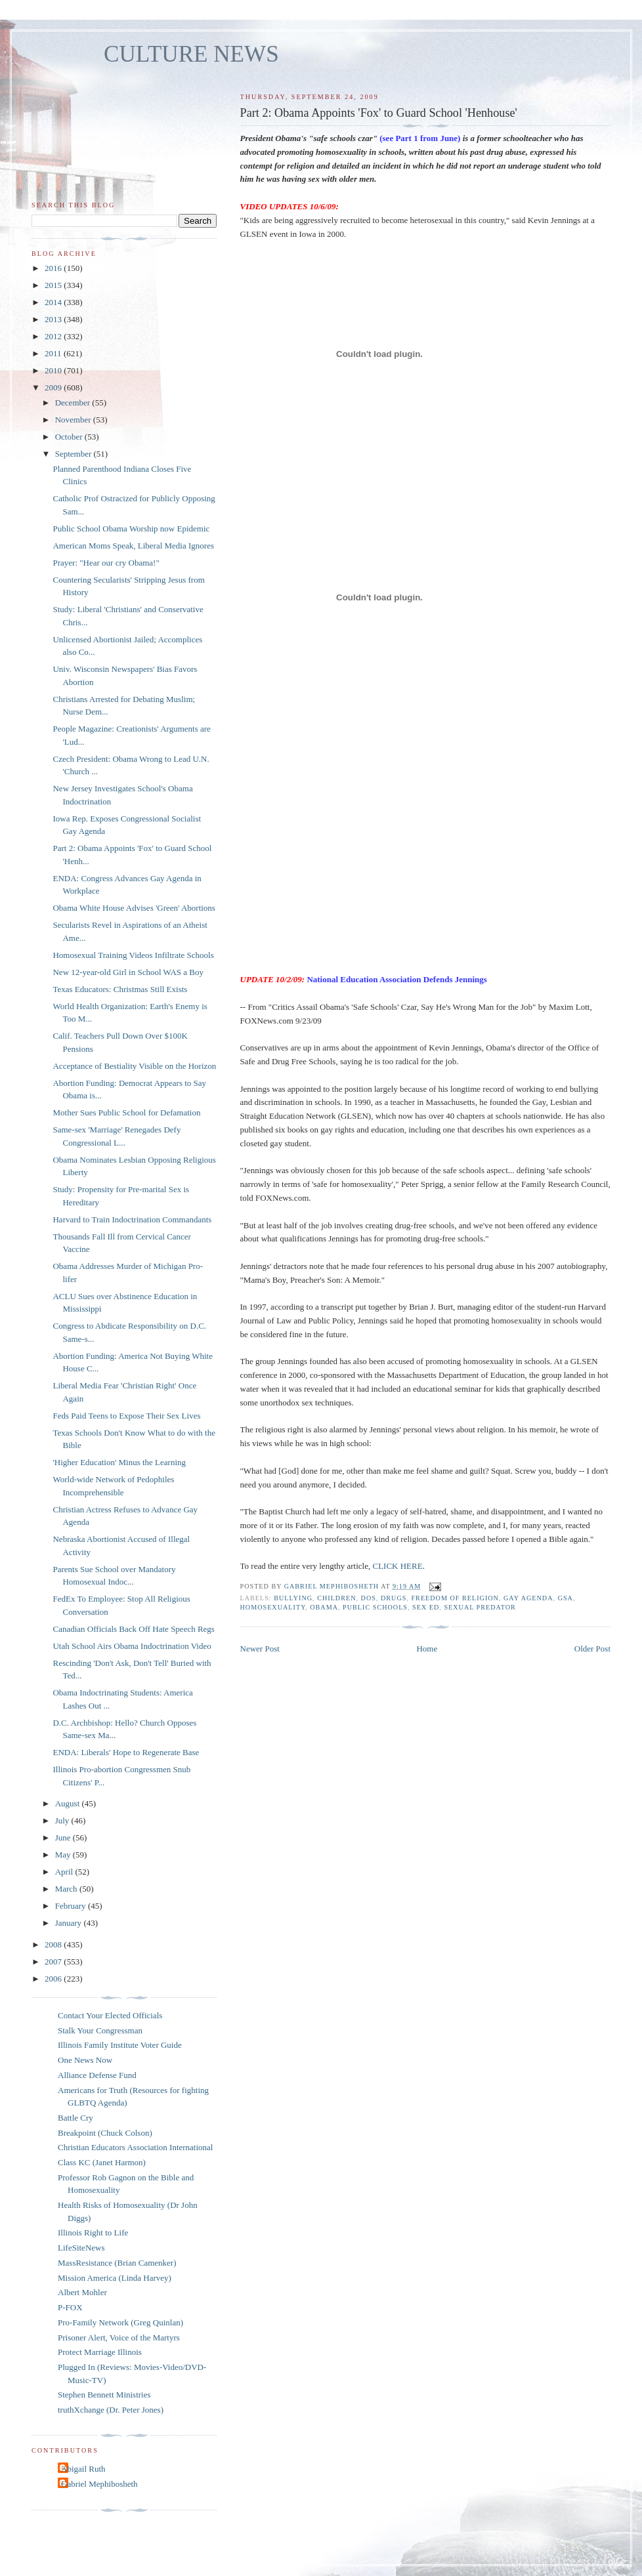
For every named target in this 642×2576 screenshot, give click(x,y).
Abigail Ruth (83, 2469)
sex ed (425, 1607)
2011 (54, 353)
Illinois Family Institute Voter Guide (120, 2045)
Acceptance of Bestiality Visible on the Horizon (134, 1066)
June (64, 1837)
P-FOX (70, 2307)
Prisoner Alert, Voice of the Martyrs (119, 2337)
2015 (54, 285)
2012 (54, 336)
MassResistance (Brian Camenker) (117, 2263)
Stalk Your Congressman (100, 2030)
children (336, 1598)
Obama (324, 1607)
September (74, 454)
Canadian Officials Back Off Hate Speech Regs (133, 1629)
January (69, 1923)
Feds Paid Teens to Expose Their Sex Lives (126, 1416)
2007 (54, 1961)
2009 (54, 387)
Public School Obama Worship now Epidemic (131, 528)
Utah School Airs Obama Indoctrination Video (132, 1646)
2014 (54, 302)
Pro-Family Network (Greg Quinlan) (120, 2322)
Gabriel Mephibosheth (99, 2484)
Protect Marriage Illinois (100, 2352)
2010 (54, 370)
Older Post (592, 1648)
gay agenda (528, 1598)
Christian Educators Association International (135, 2147)
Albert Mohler (82, 2292)
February (71, 1906)
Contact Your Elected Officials (110, 2015)
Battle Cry (75, 2118)
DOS (368, 1598)
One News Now (85, 2060)
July (63, 1820)
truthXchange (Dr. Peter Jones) (110, 2410)
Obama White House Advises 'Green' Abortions (134, 908)
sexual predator (479, 1607)
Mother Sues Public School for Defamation (126, 1112)
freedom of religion (454, 1598)
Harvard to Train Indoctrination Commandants (132, 1219)
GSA (565, 1598)
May (64, 1854)
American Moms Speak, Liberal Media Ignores (133, 546)
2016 (54, 268)
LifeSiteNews (81, 2248)
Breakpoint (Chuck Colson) (105, 2133)
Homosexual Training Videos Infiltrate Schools (133, 955)
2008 (54, 1944)
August (68, 1803)
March (67, 1889)
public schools (375, 1607)
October (70, 437)
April (65, 1872)
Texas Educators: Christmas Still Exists (120, 989)
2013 (54, 319)
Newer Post (260, 1648)
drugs (393, 1598)
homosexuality (273, 1607)
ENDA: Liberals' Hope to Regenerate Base (126, 1752)
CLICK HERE (397, 1566)
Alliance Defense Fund (97, 2075)
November (74, 420)
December (74, 402)
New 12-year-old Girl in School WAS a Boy (128, 972)
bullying (293, 1598)
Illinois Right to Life (93, 2232)
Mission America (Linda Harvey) (114, 2278)
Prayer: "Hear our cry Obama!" (106, 563)
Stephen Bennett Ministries (104, 2394)
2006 (54, 1979)
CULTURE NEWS (191, 54)
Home (426, 1648)
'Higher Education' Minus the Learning (119, 1462)
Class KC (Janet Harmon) (102, 2162)
